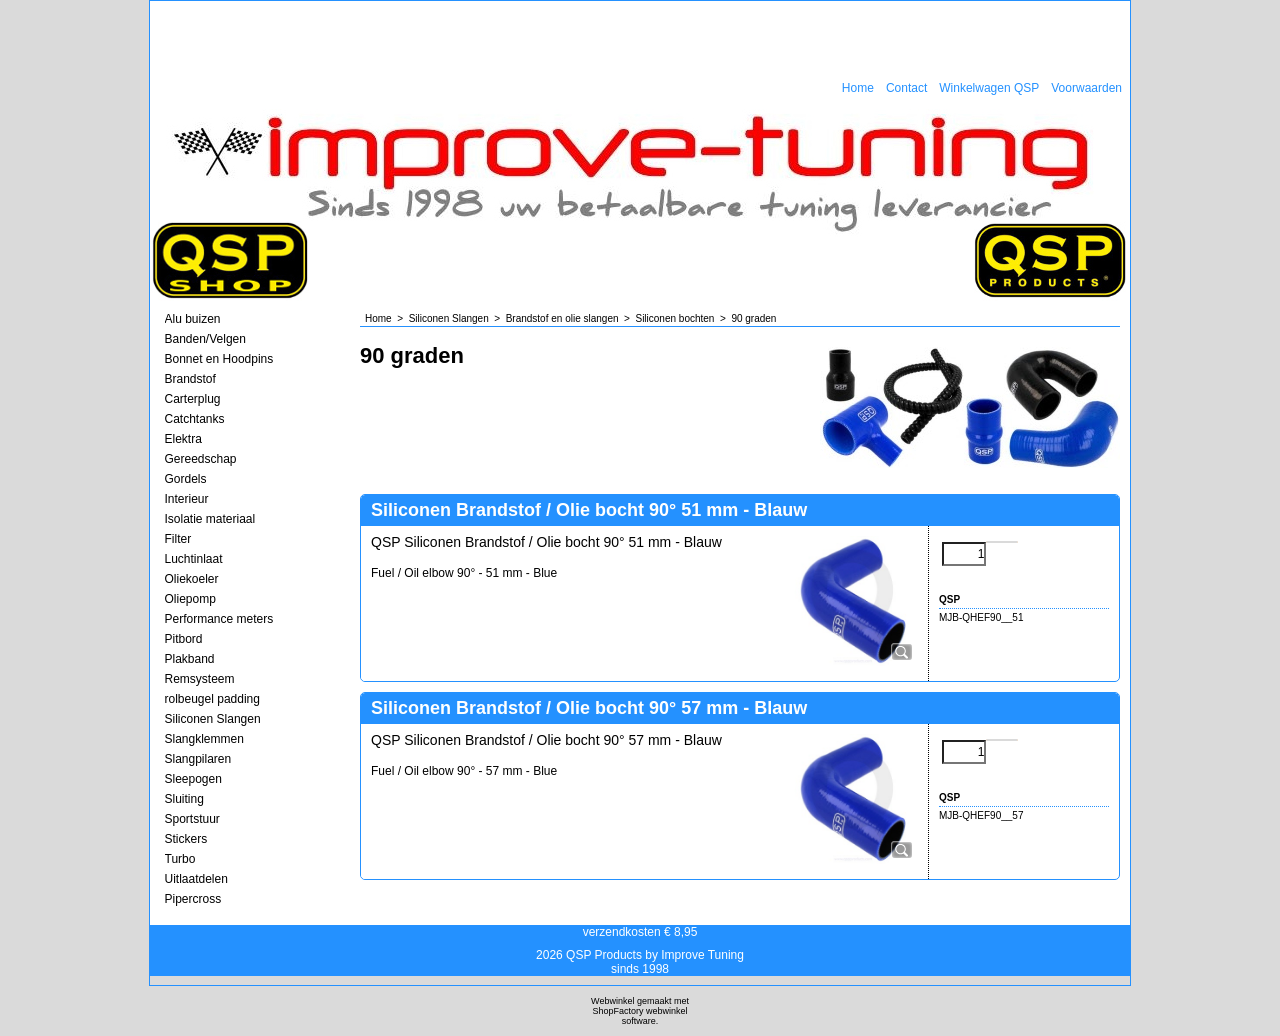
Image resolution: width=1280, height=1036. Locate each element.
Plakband (190, 659)
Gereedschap (201, 459)
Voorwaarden (1086, 88)
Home (858, 88)
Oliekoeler (192, 579)
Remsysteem (200, 679)
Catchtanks (195, 419)
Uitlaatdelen (196, 879)
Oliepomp (190, 599)
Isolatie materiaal (210, 519)
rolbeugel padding (212, 699)
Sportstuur (192, 819)
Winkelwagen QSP (989, 88)
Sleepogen (193, 779)
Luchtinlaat (194, 559)
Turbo (180, 859)
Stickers (186, 839)
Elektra (183, 439)
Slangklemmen (204, 739)
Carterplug (193, 399)
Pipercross (193, 899)
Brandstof (190, 379)
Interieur (187, 499)
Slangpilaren (198, 759)
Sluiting (184, 799)
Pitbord (184, 639)
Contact (906, 88)
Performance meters (219, 619)
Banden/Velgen (205, 339)
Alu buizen (193, 319)
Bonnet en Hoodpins (219, 359)
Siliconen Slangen (213, 719)
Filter (178, 539)
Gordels (186, 479)
